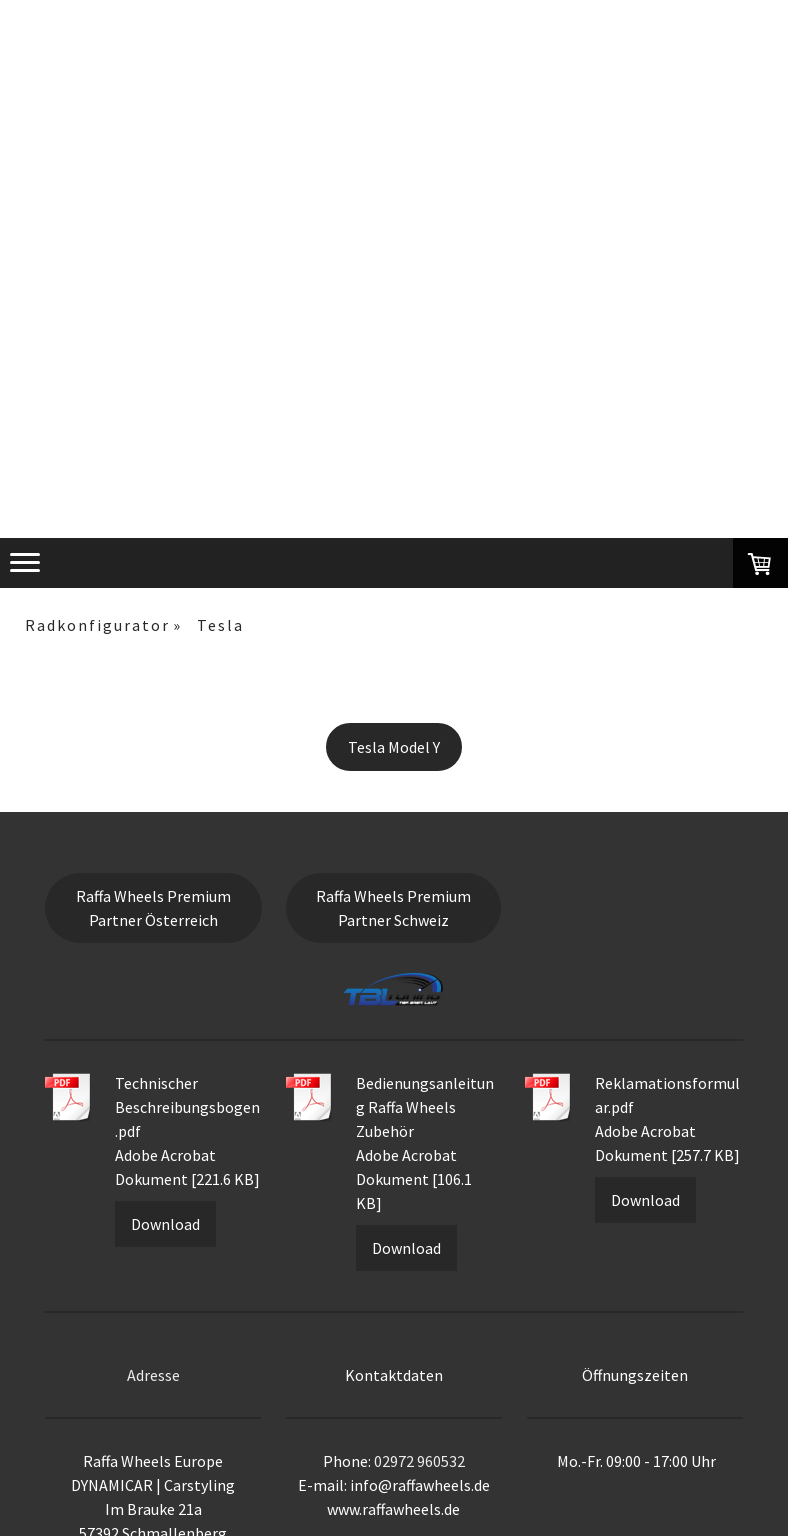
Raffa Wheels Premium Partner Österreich (153, 908)
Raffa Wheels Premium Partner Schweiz (393, 908)
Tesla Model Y (394, 747)
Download (165, 1224)
